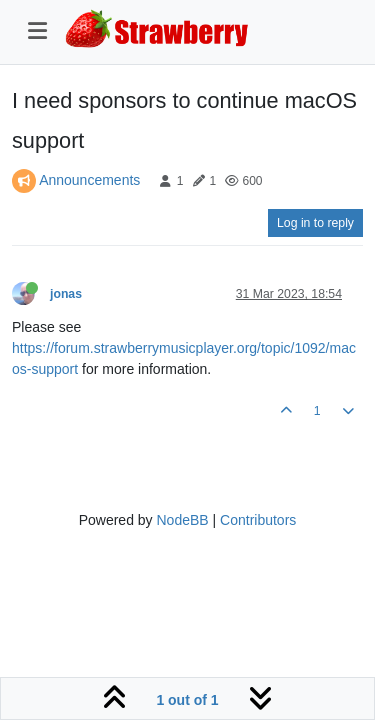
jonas (66, 294)
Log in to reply (315, 223)
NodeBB (182, 520)
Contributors (258, 520)
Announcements (89, 180)
